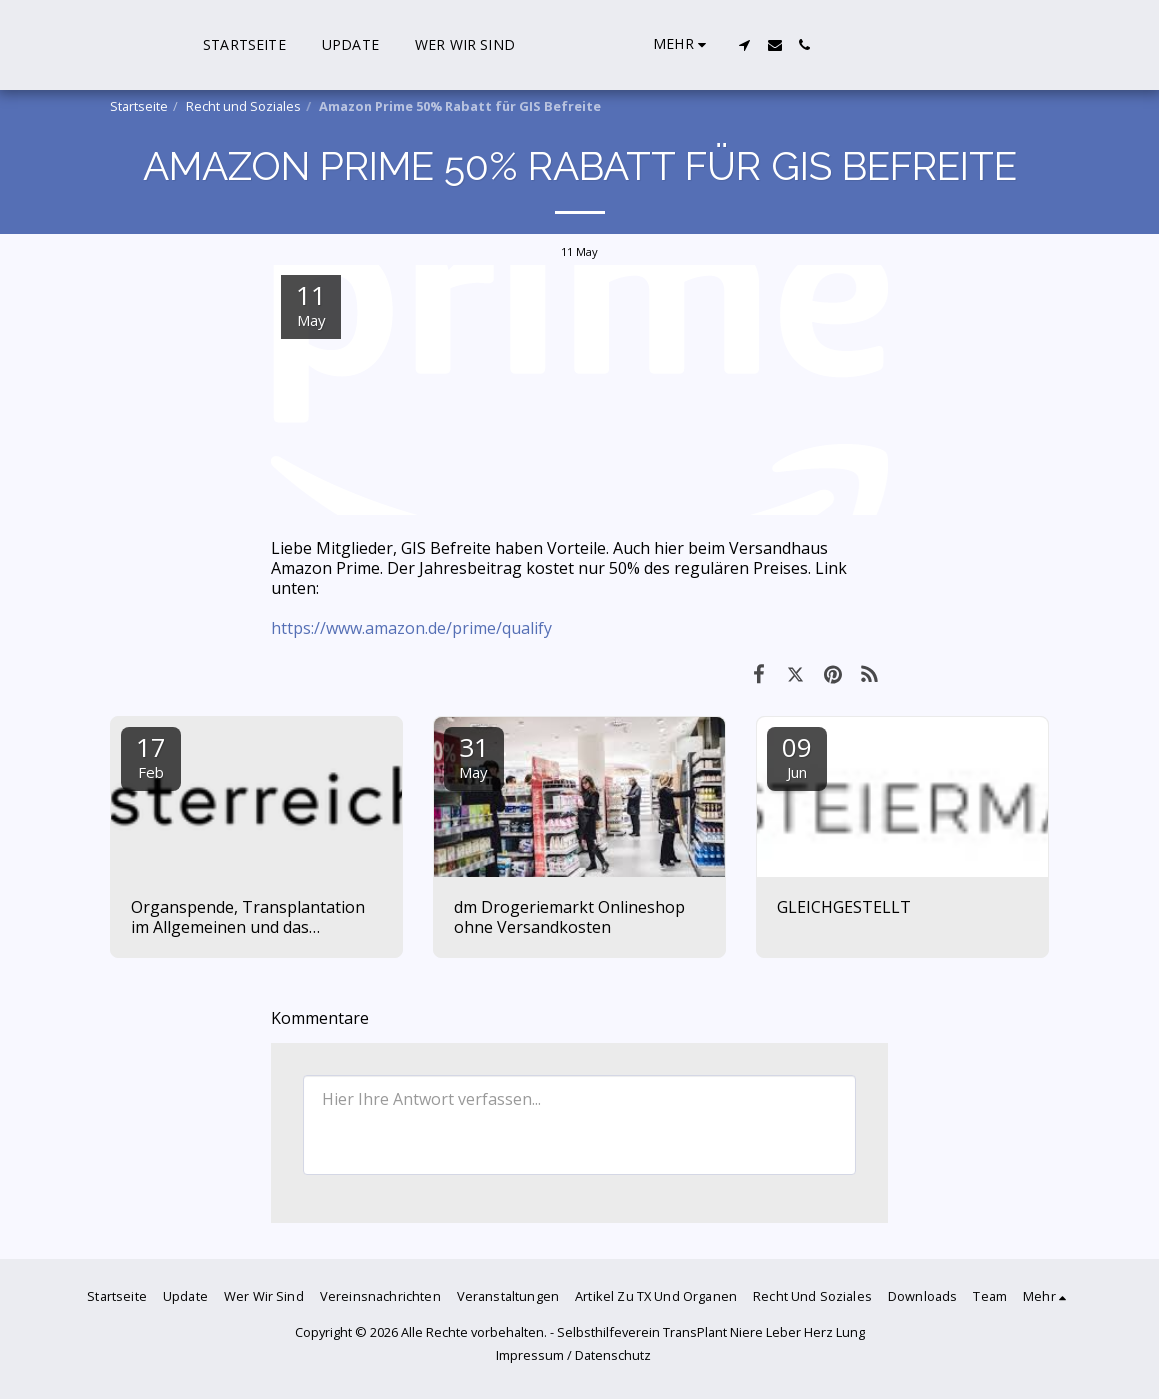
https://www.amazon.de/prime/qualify (411, 628)
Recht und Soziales (243, 106)
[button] (971, 45)
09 (797, 755)
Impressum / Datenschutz (573, 1355)
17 (151, 755)
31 (474, 755)
